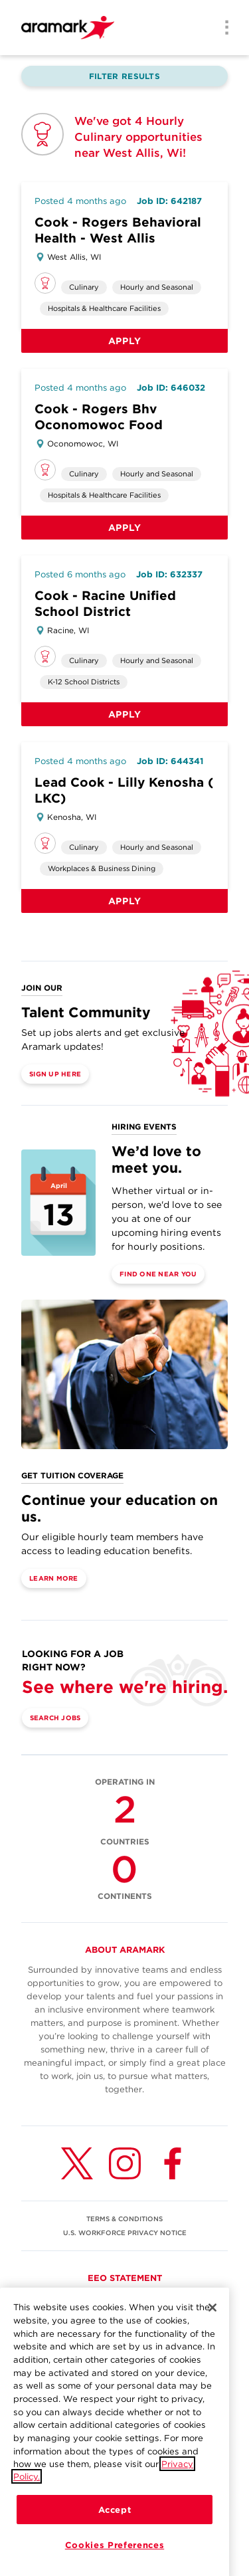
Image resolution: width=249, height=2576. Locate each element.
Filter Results (124, 76)
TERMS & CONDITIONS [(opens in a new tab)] (124, 2219)
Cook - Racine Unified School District (105, 603)
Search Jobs (55, 1718)
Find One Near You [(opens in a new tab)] (158, 1274)
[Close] (212, 2326)
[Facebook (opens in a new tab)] (173, 2163)
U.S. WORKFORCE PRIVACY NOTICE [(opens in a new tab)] (125, 2232)
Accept (114, 2528)
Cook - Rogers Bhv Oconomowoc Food (99, 417)
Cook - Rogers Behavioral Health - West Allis (118, 230)
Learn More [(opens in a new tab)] (53, 1578)
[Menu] (222, 29)
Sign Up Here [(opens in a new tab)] (55, 1074)
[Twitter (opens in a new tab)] (77, 2163)
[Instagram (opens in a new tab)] (125, 2163)
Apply (124, 341)
